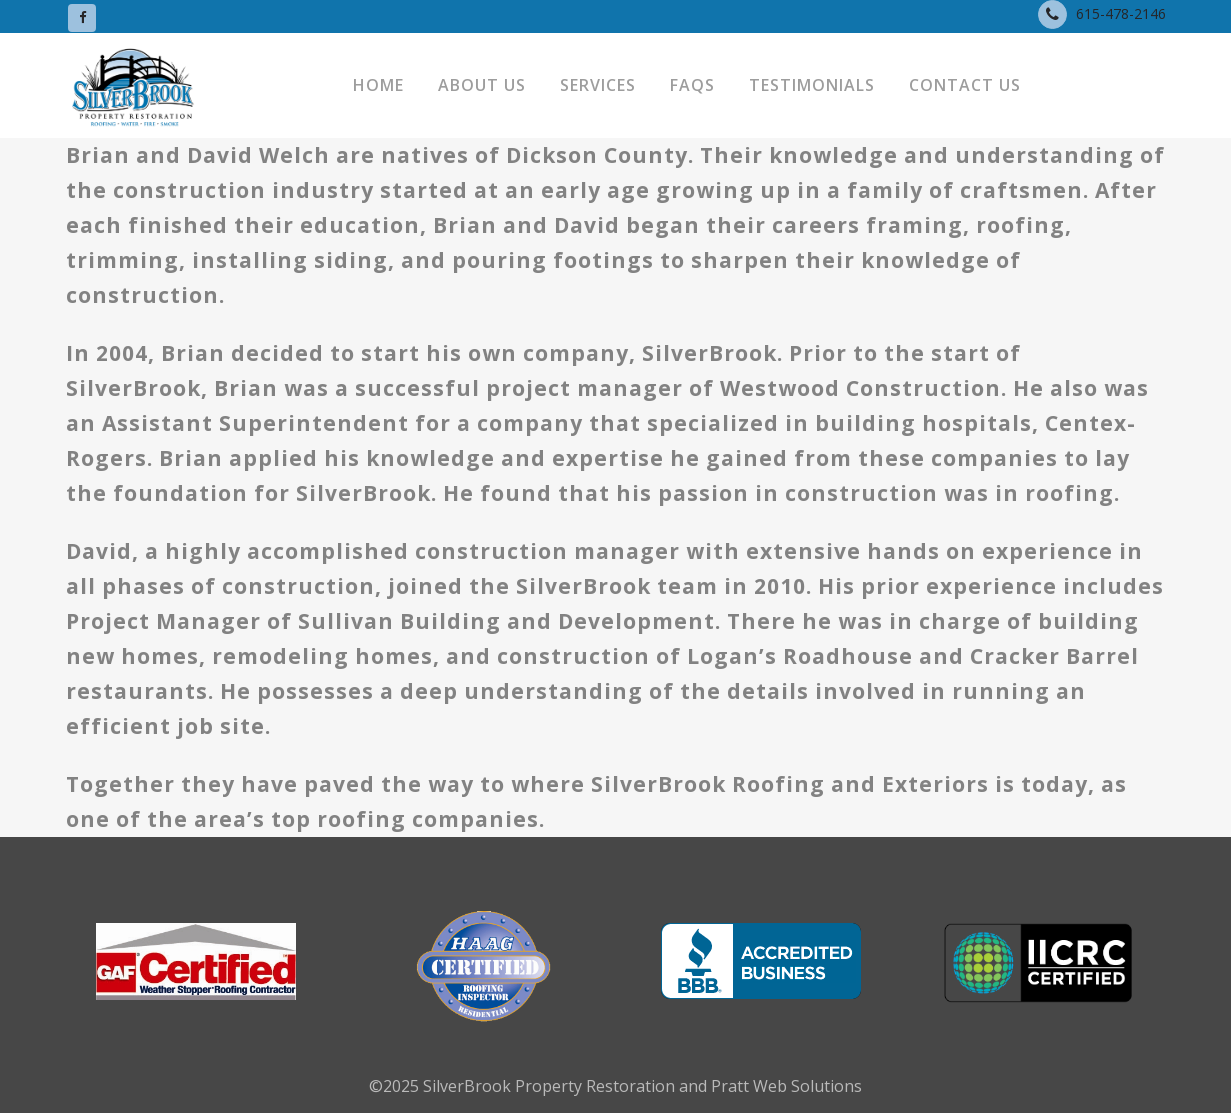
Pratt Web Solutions (786, 1086)
